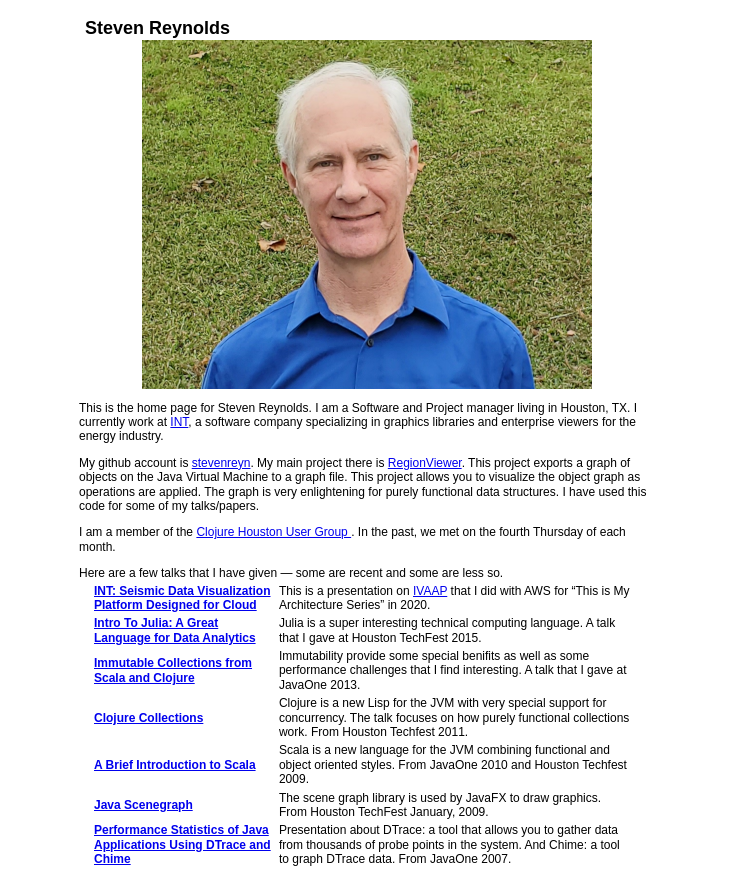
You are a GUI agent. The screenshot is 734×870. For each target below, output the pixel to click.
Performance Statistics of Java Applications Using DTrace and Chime (182, 844)
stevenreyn (221, 463)
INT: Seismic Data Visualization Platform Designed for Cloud (182, 598)
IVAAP (430, 591)
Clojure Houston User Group (273, 532)
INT (179, 422)
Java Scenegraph (143, 805)
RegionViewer (425, 463)
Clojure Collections (148, 718)
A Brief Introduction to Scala (175, 765)
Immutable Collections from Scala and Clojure (173, 670)
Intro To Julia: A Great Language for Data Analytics (175, 630)
